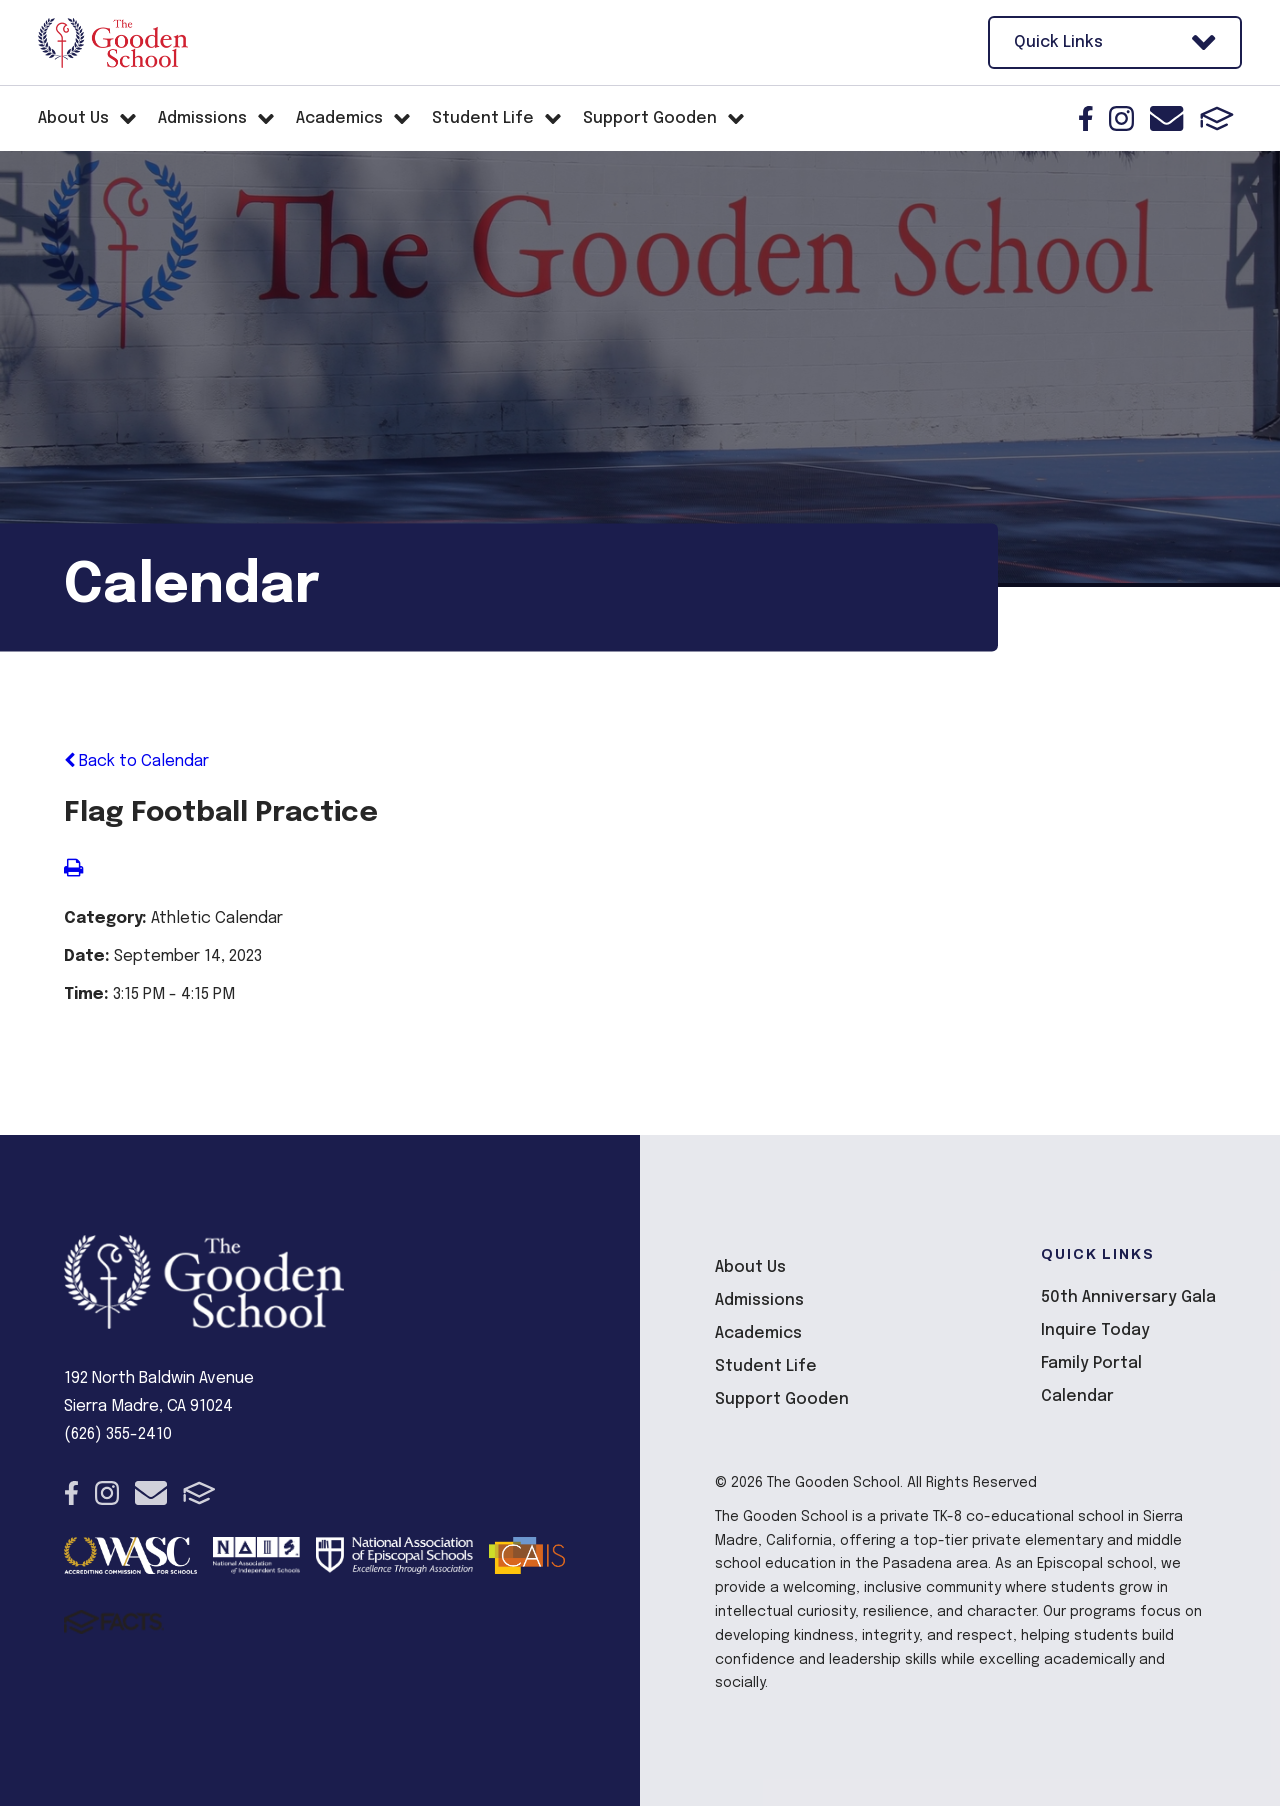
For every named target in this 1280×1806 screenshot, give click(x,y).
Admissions (759, 1300)
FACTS (1217, 118)
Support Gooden (782, 1399)
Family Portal (1091, 1363)
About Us (750, 1267)
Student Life (766, 1366)
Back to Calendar (136, 761)
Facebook (1086, 118)
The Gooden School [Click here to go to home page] (113, 43)
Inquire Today (1095, 1330)
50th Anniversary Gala (1128, 1297)
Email (1166, 118)
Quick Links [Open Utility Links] (1115, 42)
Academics (758, 1333)
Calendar (1077, 1396)
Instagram (1121, 118)
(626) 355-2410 (118, 1434)
